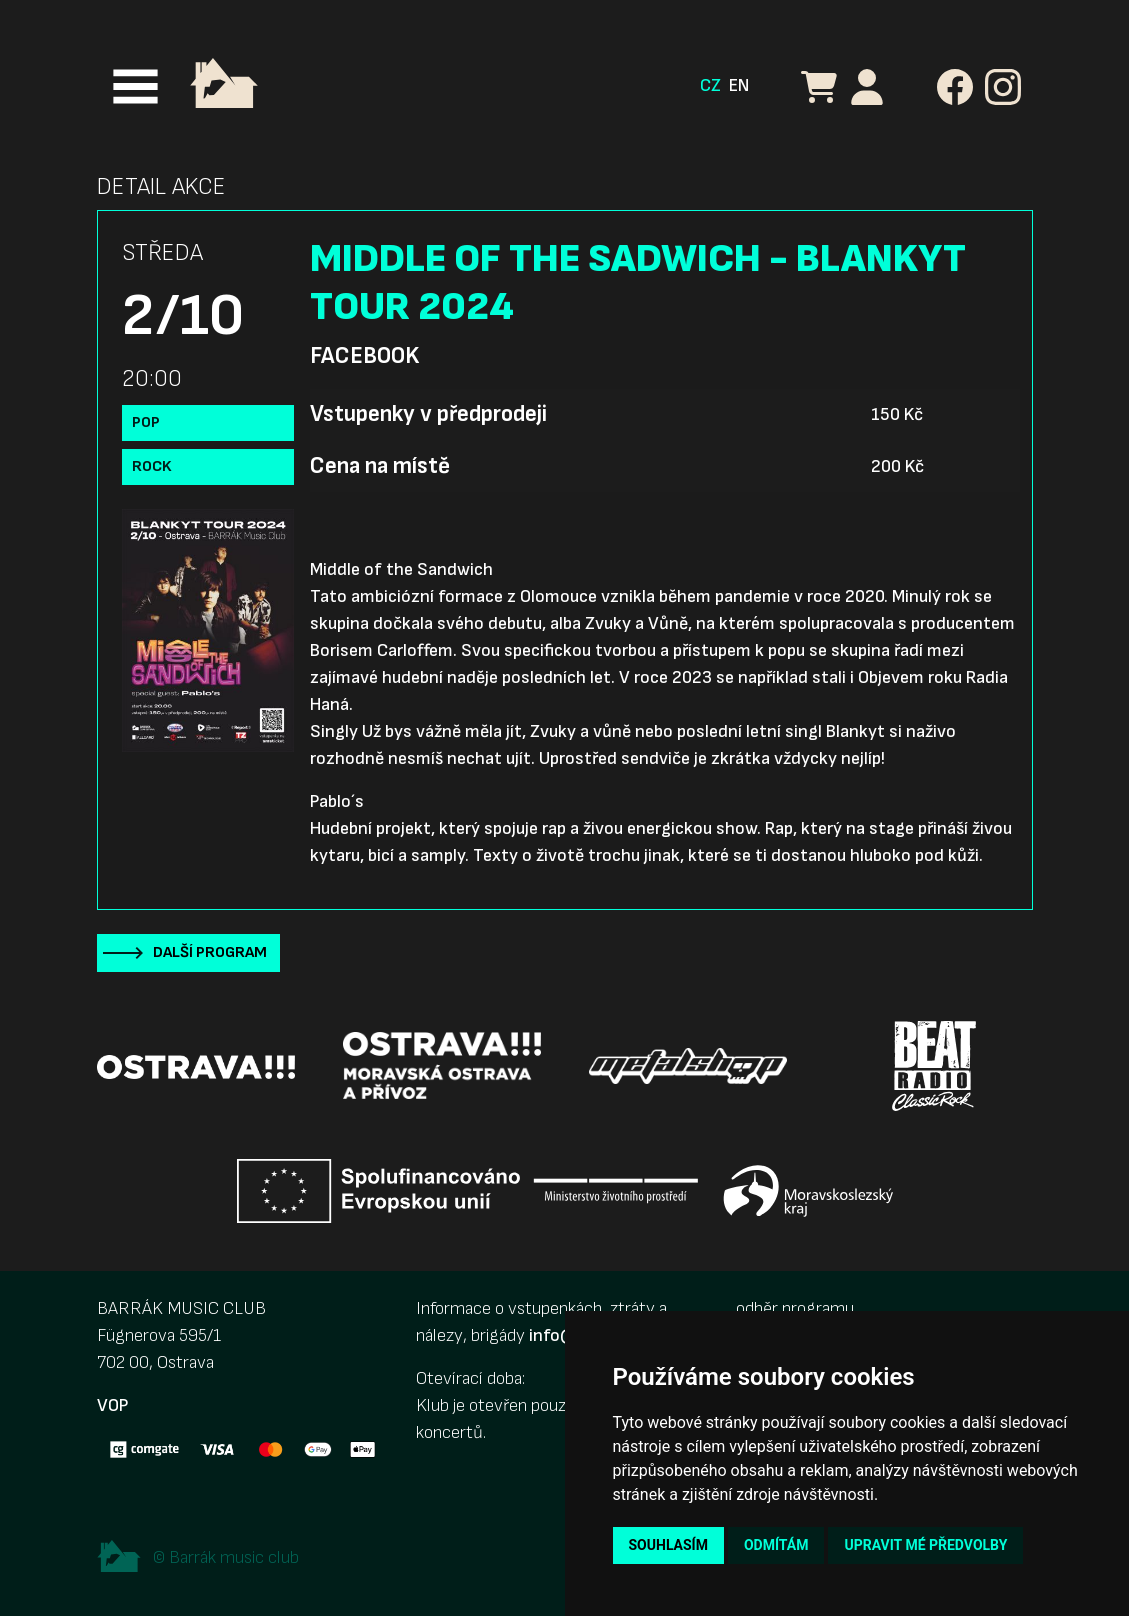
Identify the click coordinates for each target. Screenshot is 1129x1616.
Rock (152, 466)
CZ (710, 85)
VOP (112, 1405)
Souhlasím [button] (668, 1545)
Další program (210, 952)
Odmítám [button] (776, 1545)
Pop (146, 422)
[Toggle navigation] (135, 86)
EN (739, 85)
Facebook (364, 356)
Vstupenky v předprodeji (428, 414)
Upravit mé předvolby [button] (925, 1545)
